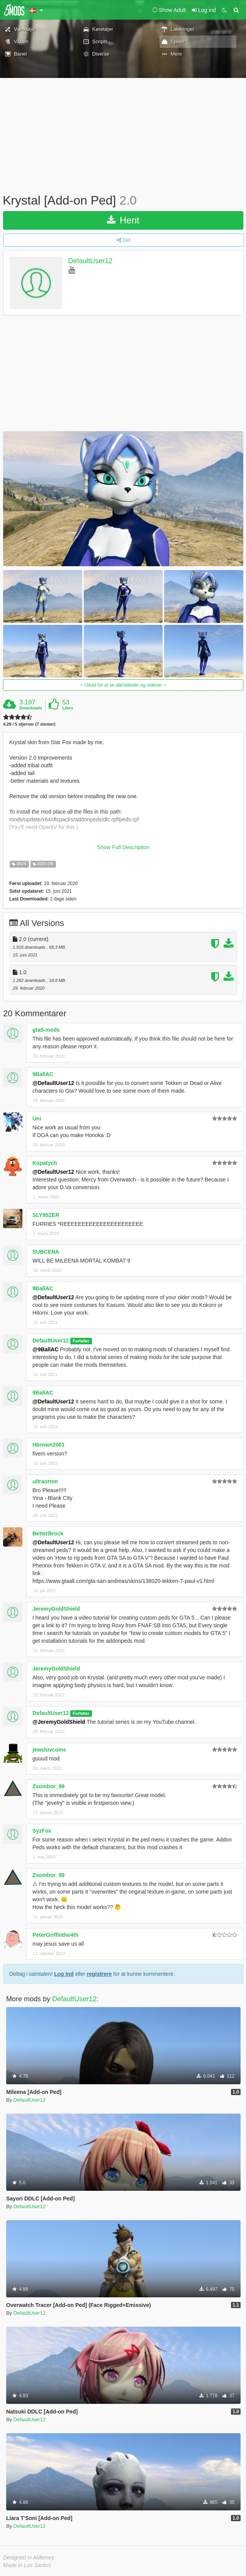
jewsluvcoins (49, 1750)
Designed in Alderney (28, 2557)
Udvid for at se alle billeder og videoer (123, 685)
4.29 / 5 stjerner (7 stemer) (29, 724)
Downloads (30, 708)
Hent (123, 220)
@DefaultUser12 (53, 1083)
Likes (67, 708)
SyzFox (41, 1831)
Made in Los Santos (27, 2565)
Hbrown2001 (48, 1445)
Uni (36, 1118)
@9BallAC (45, 1349)
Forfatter (81, 1341)
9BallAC (42, 1074)
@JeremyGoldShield (58, 1722)
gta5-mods (46, 1030)
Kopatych (44, 1163)
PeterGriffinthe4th (55, 1935)
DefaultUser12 (90, 261)
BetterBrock (47, 1533)
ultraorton (45, 1481)
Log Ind (64, 1974)
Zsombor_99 (48, 1786)
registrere (99, 1974)
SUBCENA (45, 1252)
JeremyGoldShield (56, 1609)
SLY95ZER (45, 1215)
